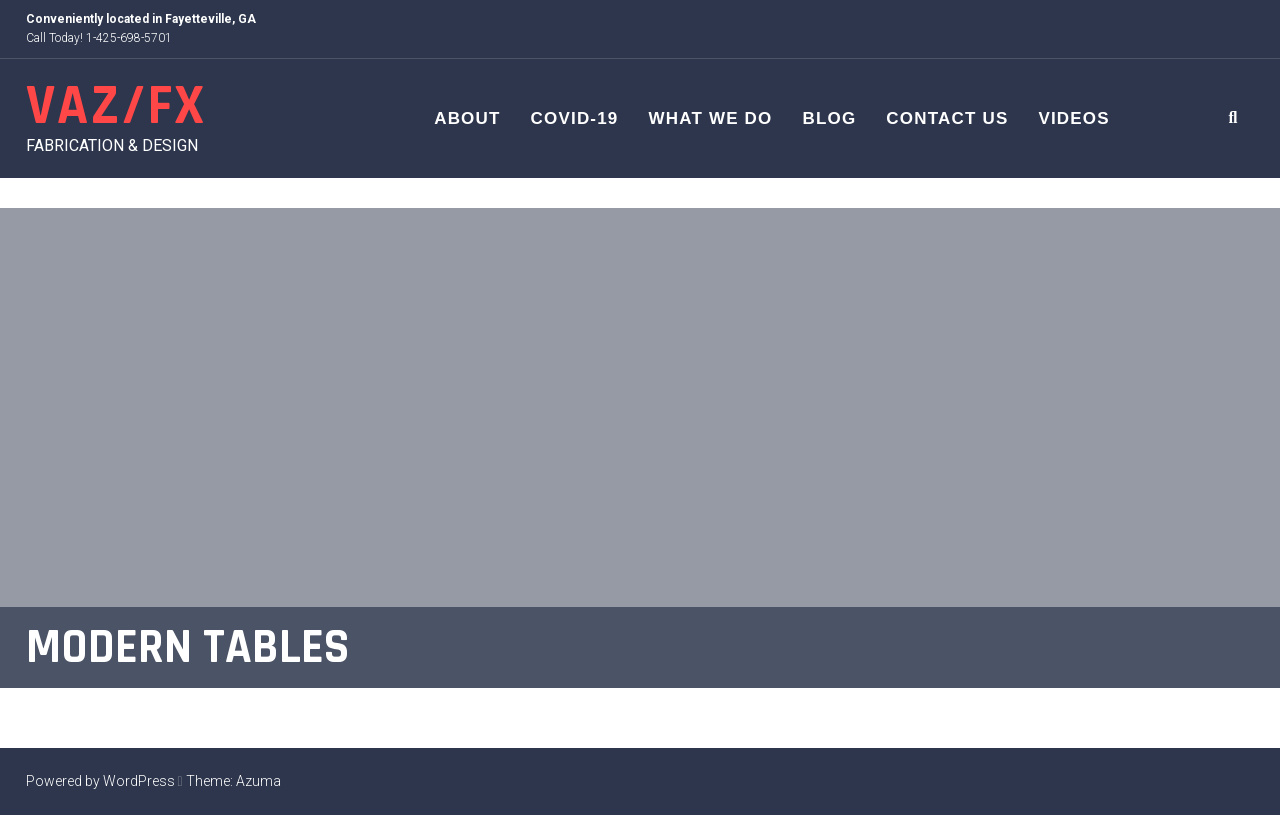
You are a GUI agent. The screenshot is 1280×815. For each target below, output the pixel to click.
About (467, 118)
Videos (1073, 118)
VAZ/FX (116, 106)
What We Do (711, 118)
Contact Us (947, 118)
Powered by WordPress (100, 781)
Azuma (258, 781)
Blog (829, 118)
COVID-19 (575, 118)
